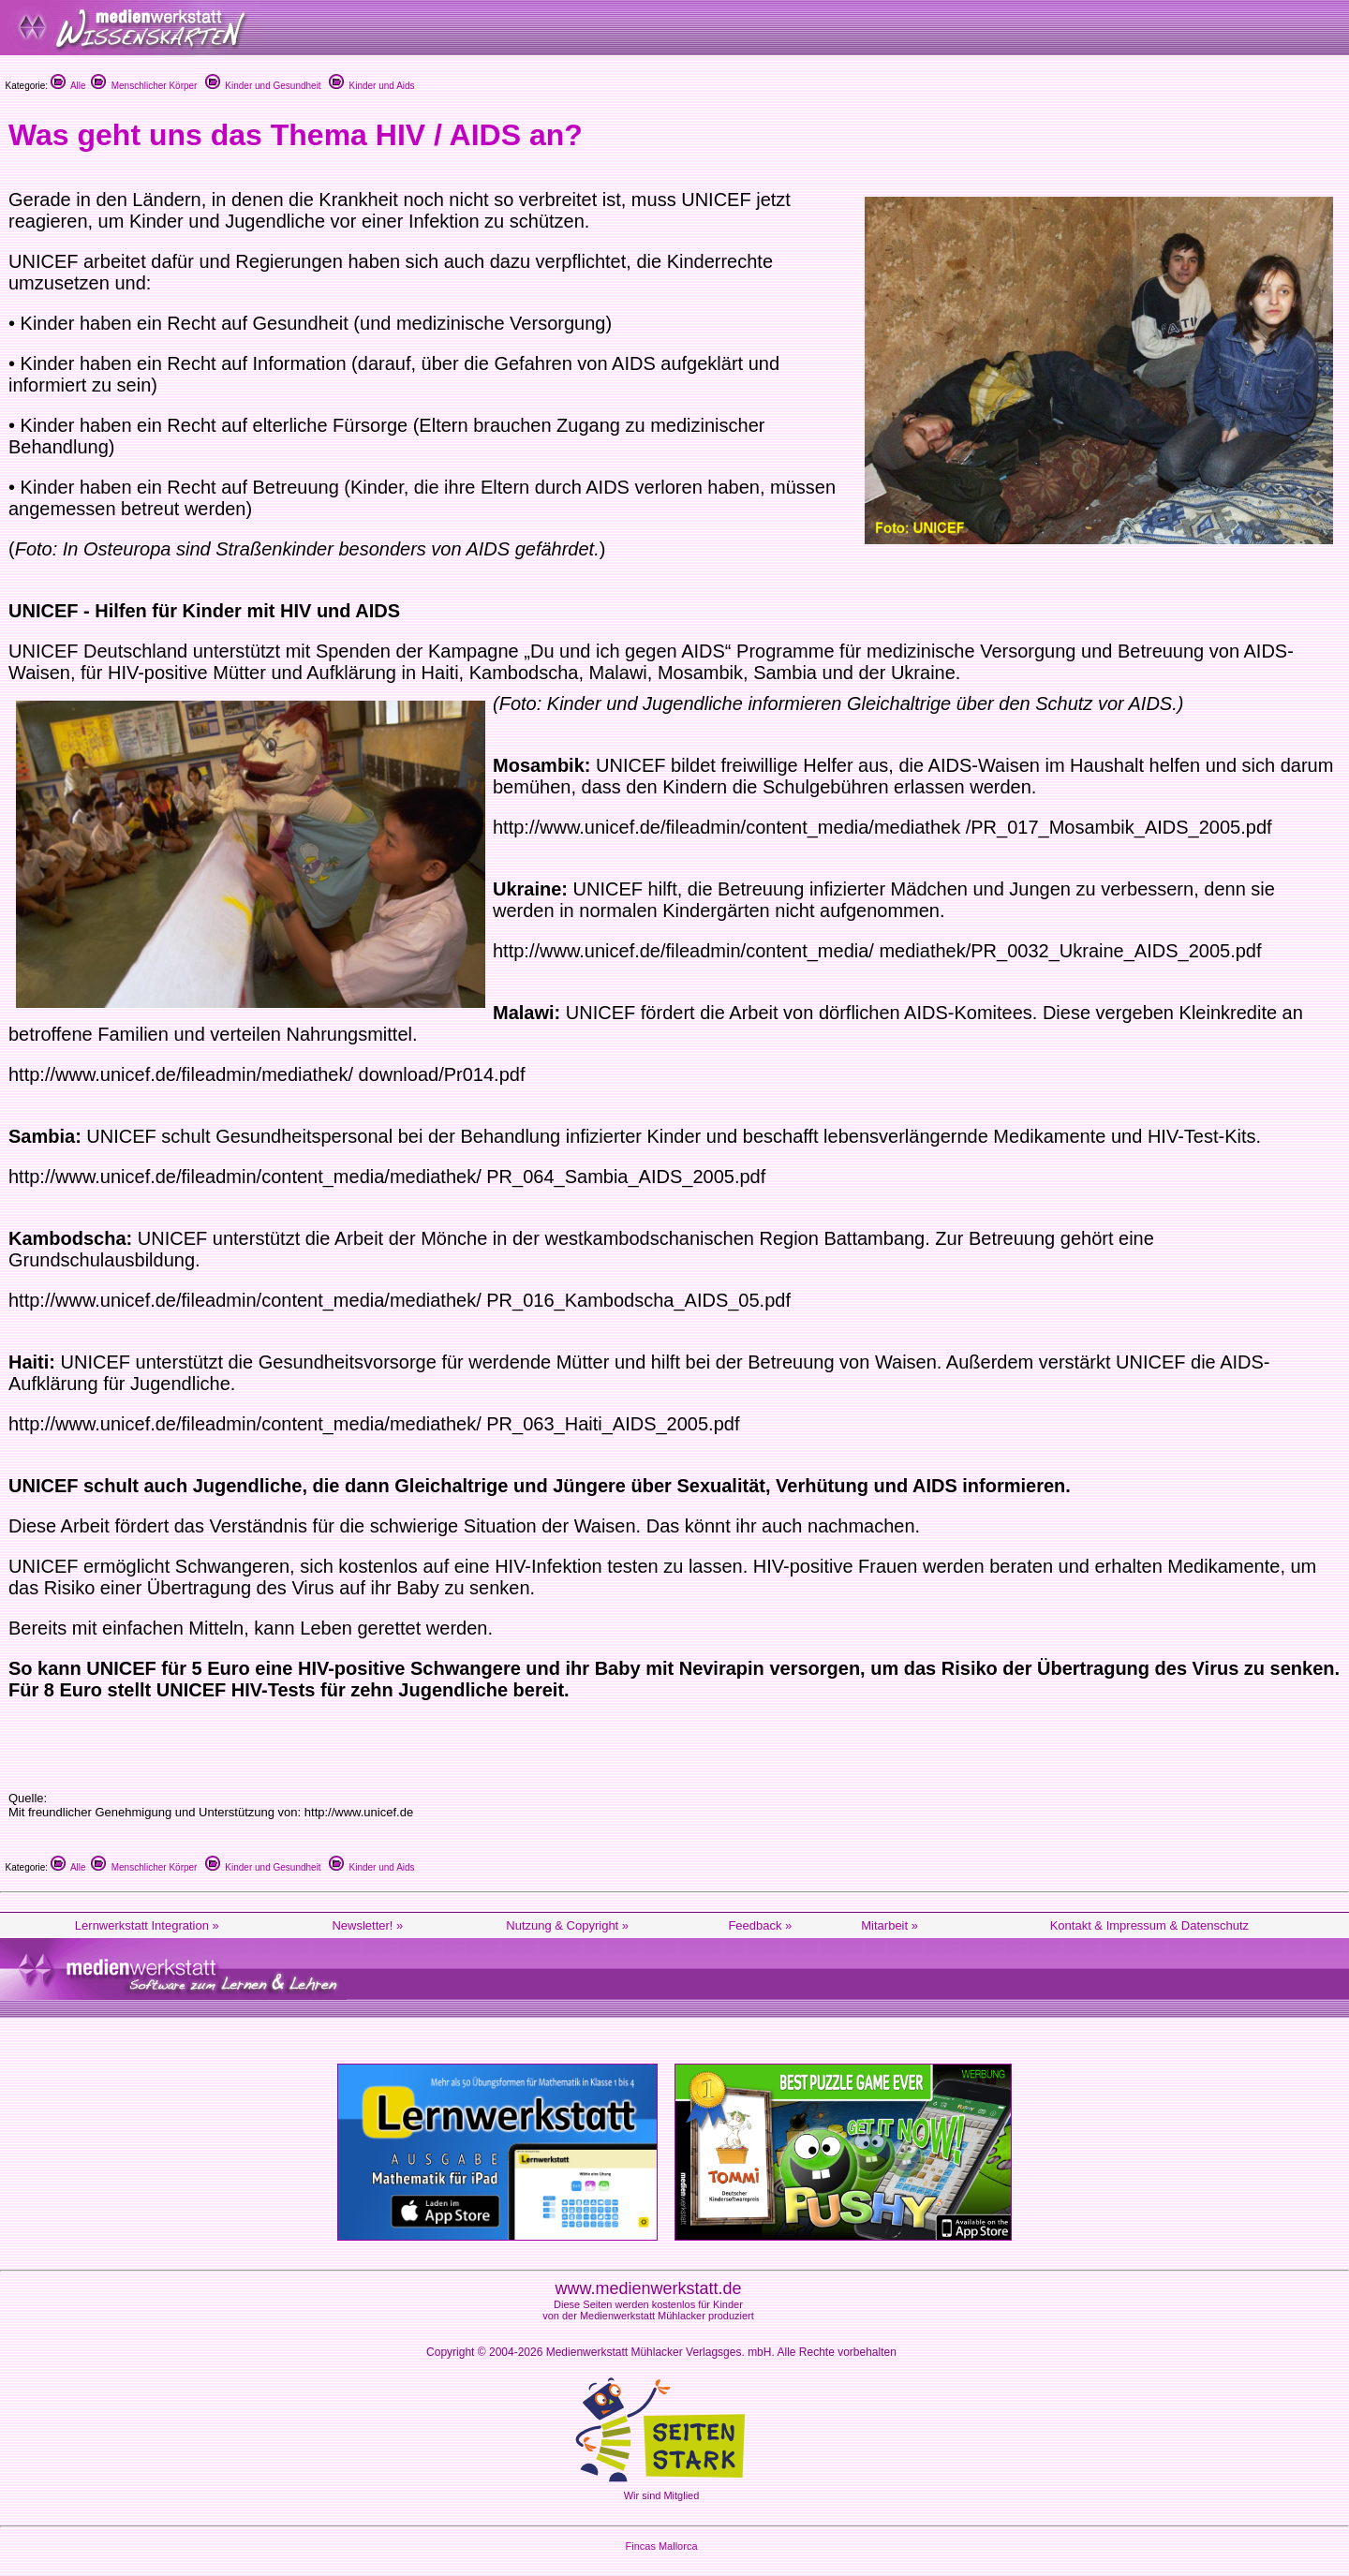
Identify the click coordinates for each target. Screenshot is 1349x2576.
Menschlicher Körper (144, 86)
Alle (68, 86)
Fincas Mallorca (661, 2546)
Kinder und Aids (372, 86)
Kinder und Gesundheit (263, 86)
